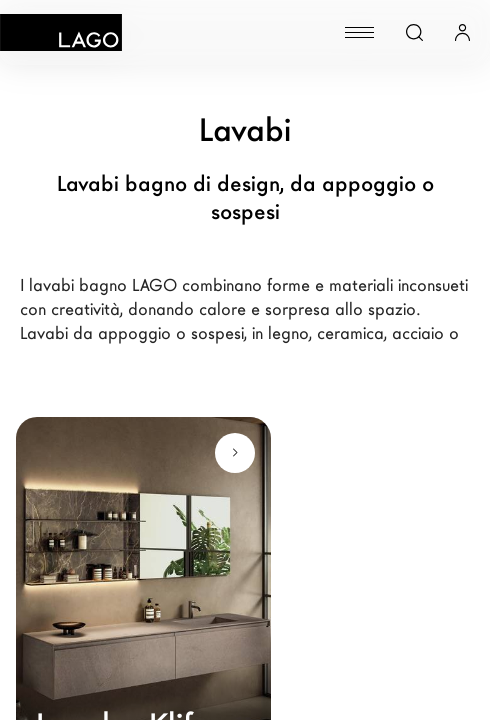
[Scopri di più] (235, 453)
